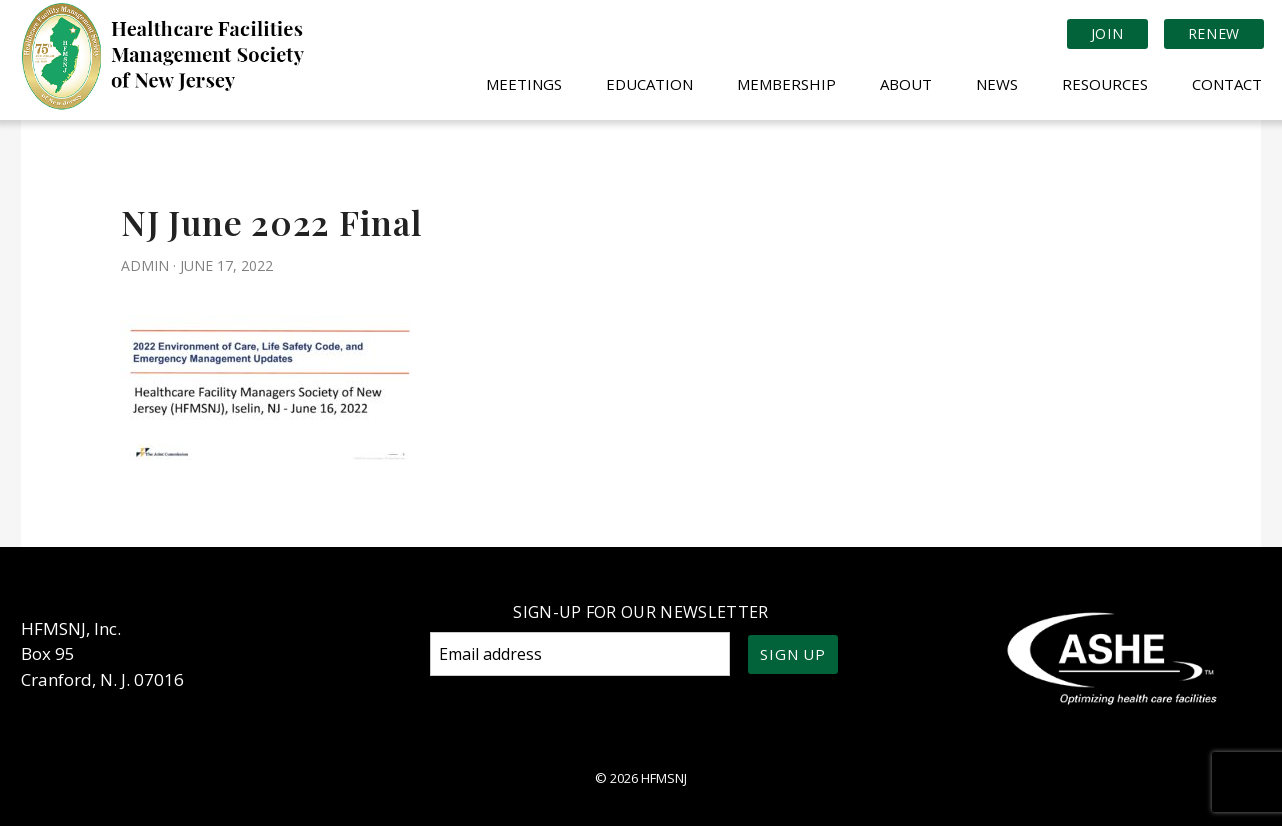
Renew (1214, 33)
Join (1107, 33)
